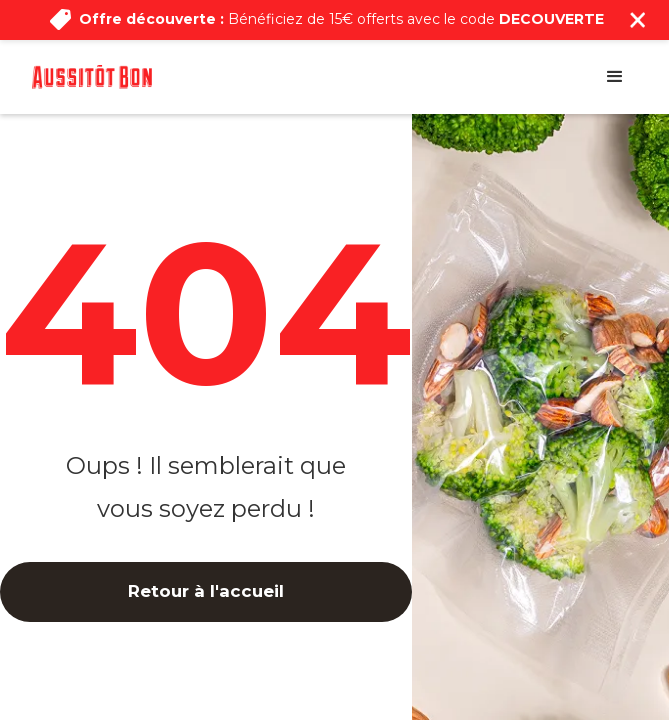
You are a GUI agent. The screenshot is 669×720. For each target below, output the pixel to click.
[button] (615, 77)
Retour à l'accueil (206, 591)
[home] (92, 77)
